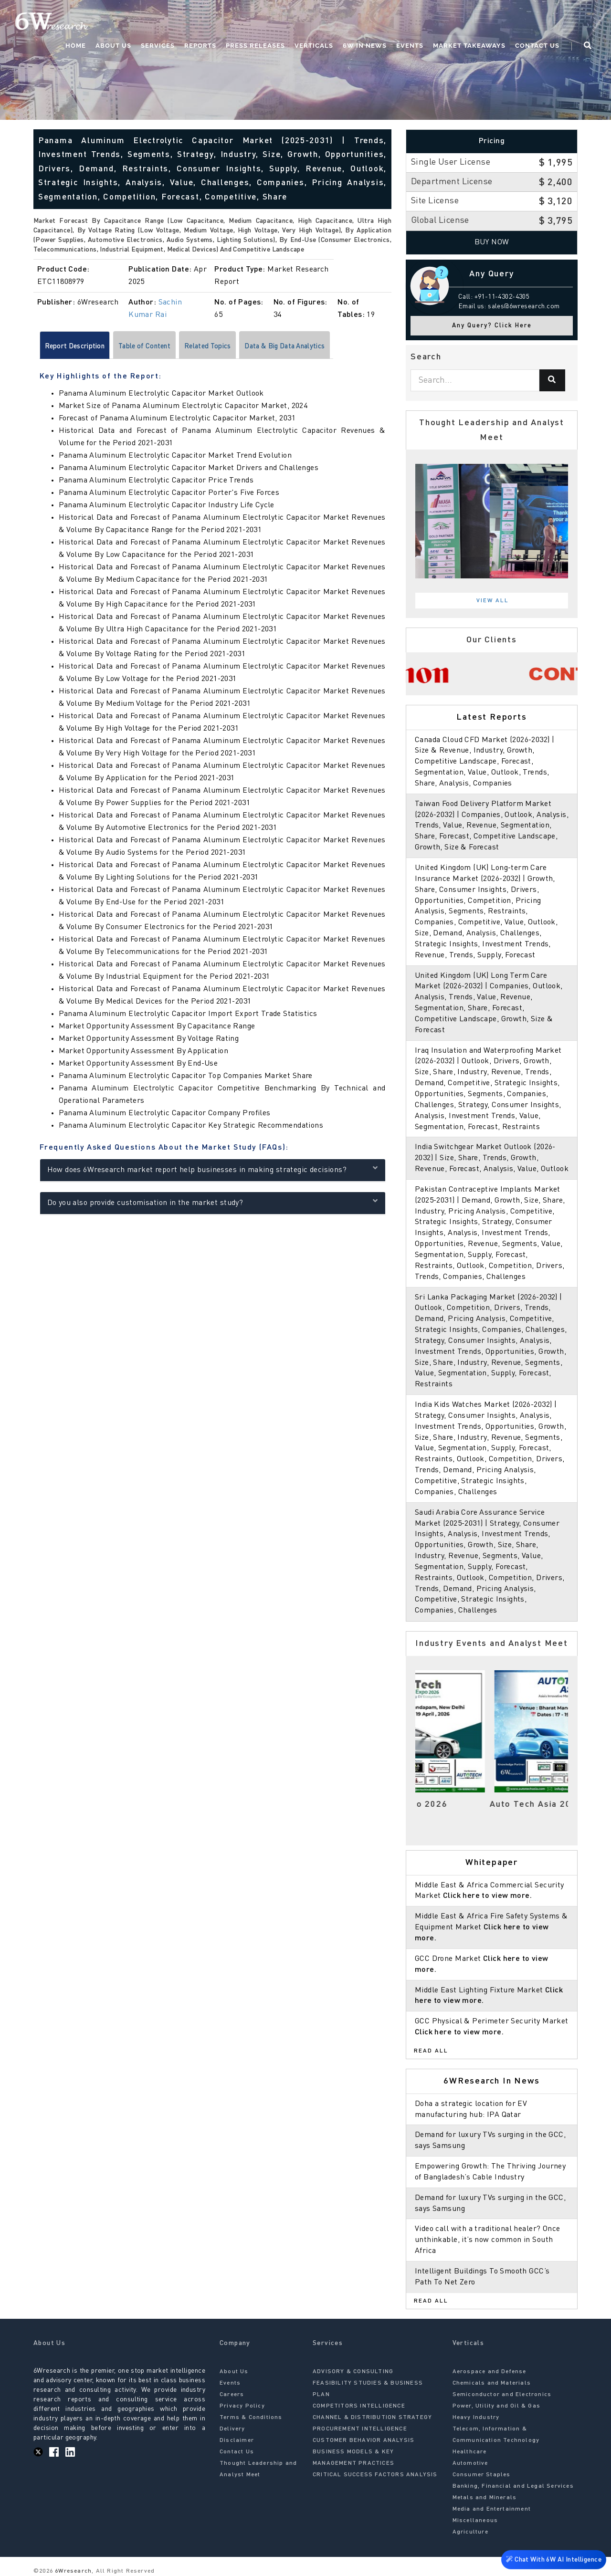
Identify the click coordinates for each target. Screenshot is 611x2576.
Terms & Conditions (251, 2417)
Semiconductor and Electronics (502, 2395)
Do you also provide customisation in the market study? (212, 1203)
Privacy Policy (242, 2406)
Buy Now (491, 242)
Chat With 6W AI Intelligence (553, 2561)
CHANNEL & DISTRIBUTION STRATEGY (372, 2417)
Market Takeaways (469, 45)
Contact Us (537, 45)
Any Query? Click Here (492, 326)
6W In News (365, 45)
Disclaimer (237, 2440)
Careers (232, 2395)
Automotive (470, 2463)
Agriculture (470, 2532)
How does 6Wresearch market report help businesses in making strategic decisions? (212, 1170)
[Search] (552, 380)
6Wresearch (72, 2571)
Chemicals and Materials (492, 2383)
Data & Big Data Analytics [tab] (317, 347)
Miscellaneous (475, 2521)
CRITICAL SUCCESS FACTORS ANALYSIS (375, 2475)
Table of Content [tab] (158, 347)
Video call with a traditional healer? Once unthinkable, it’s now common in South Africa (487, 2240)
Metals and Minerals (485, 2498)
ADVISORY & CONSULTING (353, 2372)
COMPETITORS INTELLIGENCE (359, 2406)
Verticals (314, 45)
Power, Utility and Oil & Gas (497, 2406)
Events (409, 45)
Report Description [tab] (79, 347)
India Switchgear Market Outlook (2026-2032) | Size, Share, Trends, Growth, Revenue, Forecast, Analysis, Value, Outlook (492, 1158)
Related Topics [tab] (230, 347)
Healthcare (470, 2452)
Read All (431, 2051)
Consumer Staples (482, 2475)
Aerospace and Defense (490, 2372)
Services (158, 45)
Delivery (232, 2429)
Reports (200, 45)
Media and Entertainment (492, 2509)
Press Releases (255, 45)
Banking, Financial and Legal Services (513, 2486)
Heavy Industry (476, 2417)
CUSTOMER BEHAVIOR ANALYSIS (363, 2440)
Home (75, 45)
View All (492, 601)
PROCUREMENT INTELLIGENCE (360, 2429)
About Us (113, 45)
